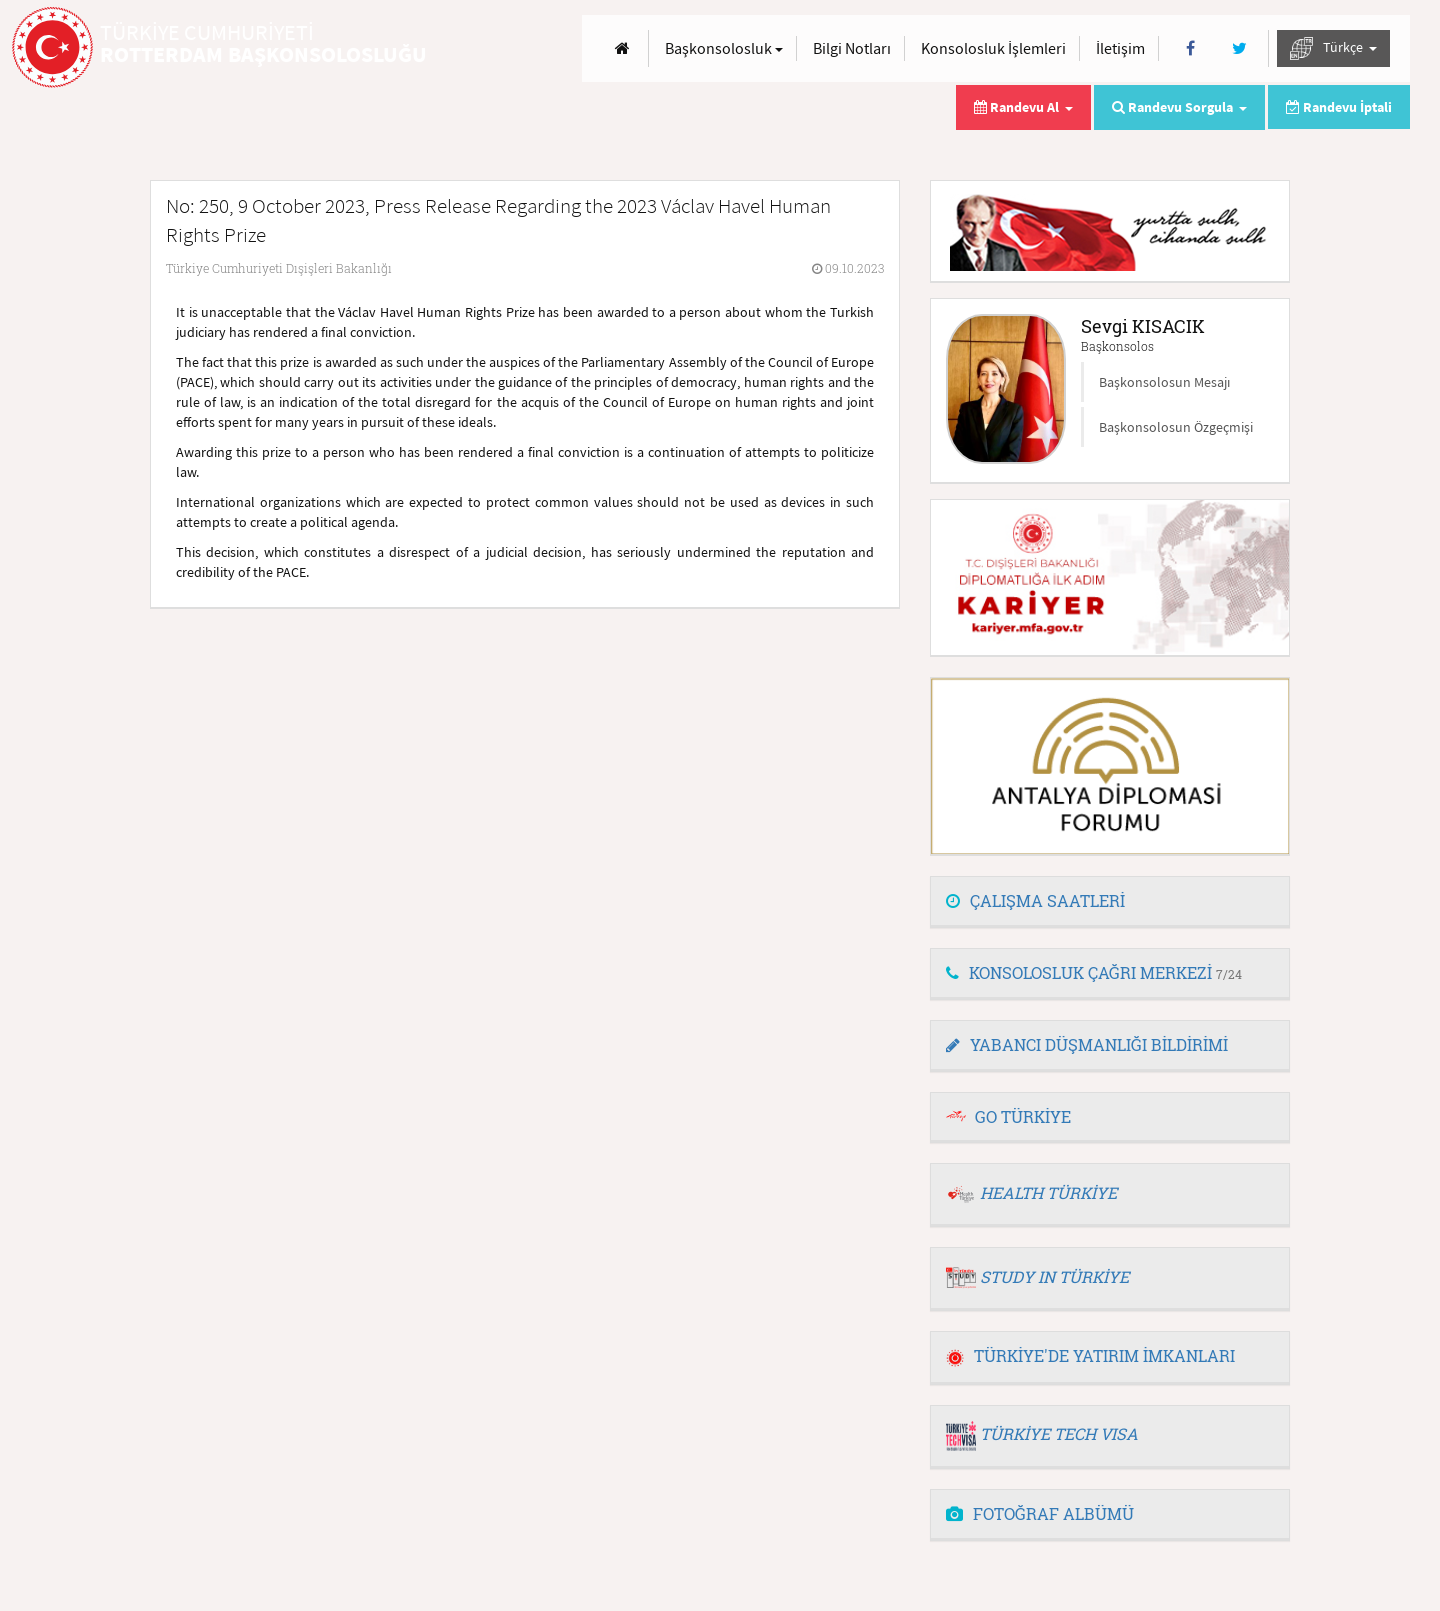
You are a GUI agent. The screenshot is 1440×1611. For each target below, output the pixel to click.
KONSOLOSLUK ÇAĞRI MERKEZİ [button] (1094, 972)
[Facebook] (1190, 48)
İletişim (1120, 48)
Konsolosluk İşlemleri (993, 48)
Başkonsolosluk (724, 48)
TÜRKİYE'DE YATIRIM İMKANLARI (1090, 1355)
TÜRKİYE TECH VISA (1059, 1433)
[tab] (1110, 902)
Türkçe (1333, 48)
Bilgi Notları (852, 48)
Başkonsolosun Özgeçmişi (1176, 427)
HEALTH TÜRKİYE (1048, 1192)
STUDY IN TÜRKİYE (1054, 1276)
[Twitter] (1239, 48)
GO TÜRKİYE (1023, 1116)
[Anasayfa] (622, 48)
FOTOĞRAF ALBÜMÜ (1040, 1513)
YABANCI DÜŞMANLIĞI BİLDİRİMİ (1087, 1044)
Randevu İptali (1339, 107)
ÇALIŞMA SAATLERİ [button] (1035, 900)
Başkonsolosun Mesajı (1164, 382)
